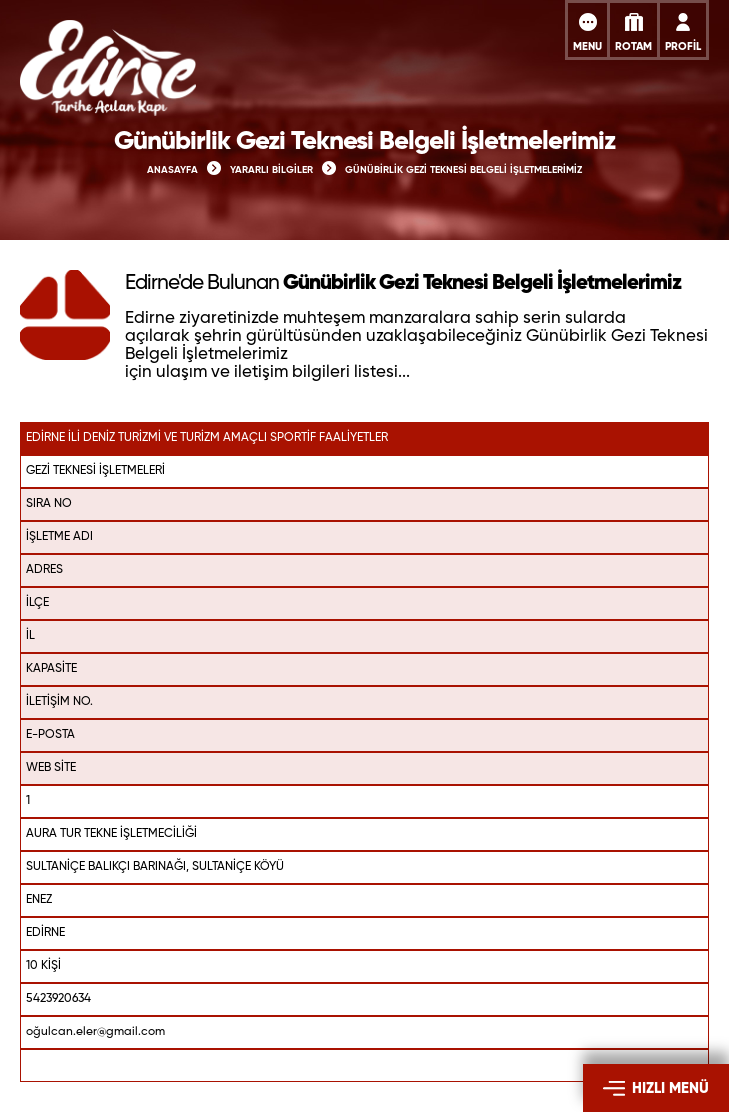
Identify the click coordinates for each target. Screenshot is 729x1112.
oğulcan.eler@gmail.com (95, 1032)
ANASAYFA (172, 170)
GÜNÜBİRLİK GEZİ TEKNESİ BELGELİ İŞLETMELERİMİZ (463, 170)
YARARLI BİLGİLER (271, 170)
